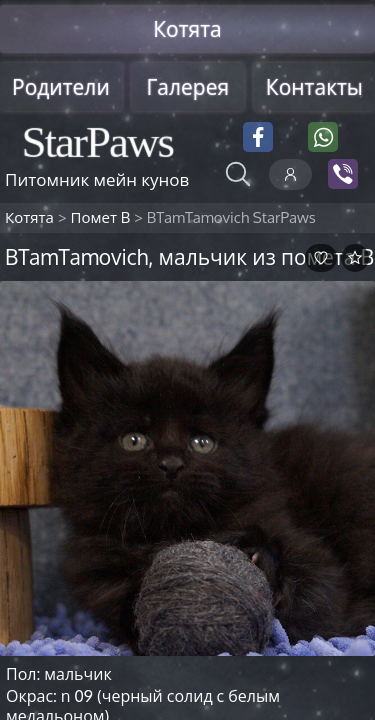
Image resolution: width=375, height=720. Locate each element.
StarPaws (97, 142)
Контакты (314, 86)
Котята (187, 28)
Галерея (187, 86)
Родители (61, 86)
